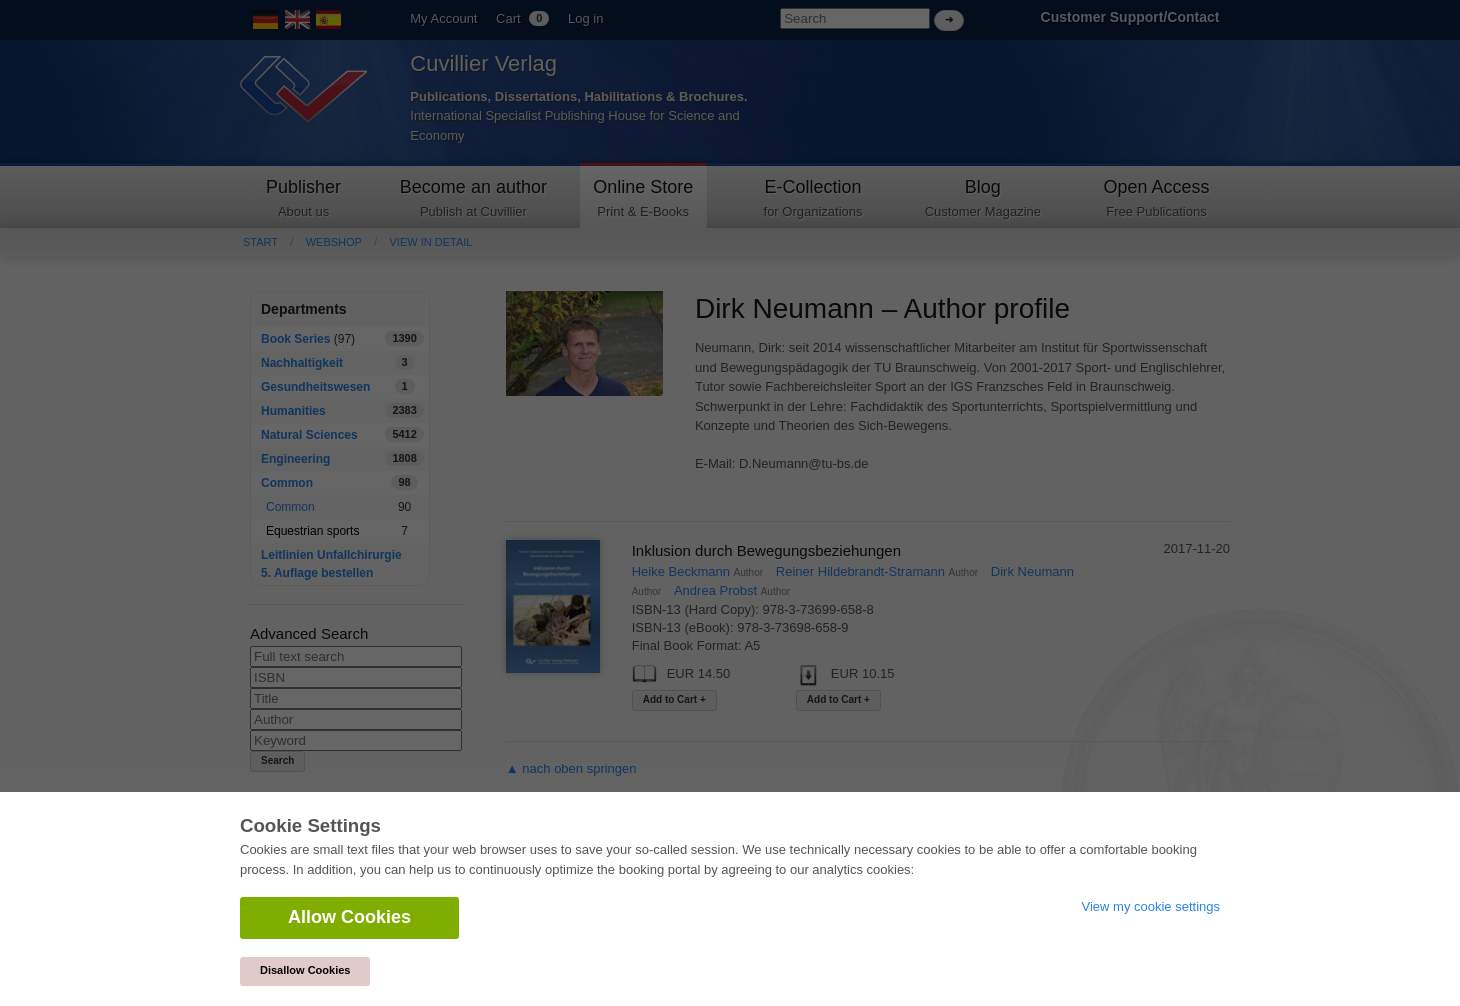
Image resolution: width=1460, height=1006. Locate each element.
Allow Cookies (349, 917)
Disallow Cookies (305, 970)
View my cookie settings (1151, 906)
